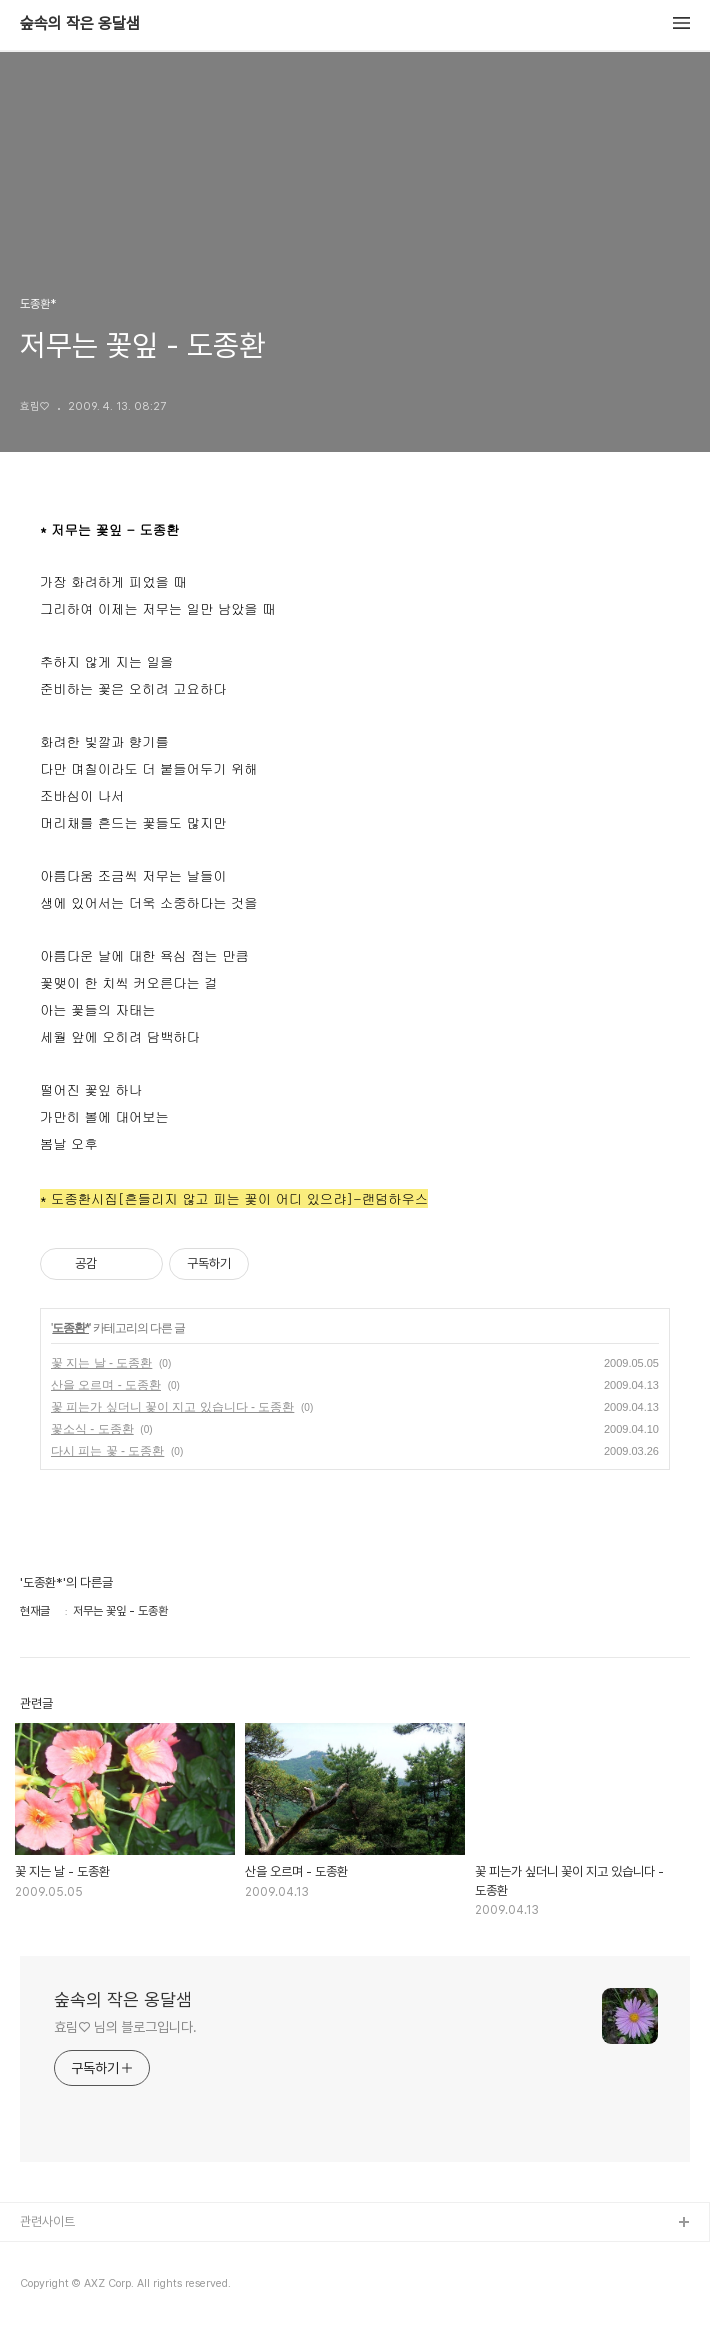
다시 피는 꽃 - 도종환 (107, 1451)
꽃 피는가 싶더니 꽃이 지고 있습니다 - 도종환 (172, 1407)
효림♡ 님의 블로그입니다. (125, 2027)
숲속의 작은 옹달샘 (80, 24)
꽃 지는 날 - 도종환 (101, 1363)
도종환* (70, 1328)
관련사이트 (47, 2221)
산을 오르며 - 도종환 (106, 1385)
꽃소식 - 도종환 (92, 1429)
